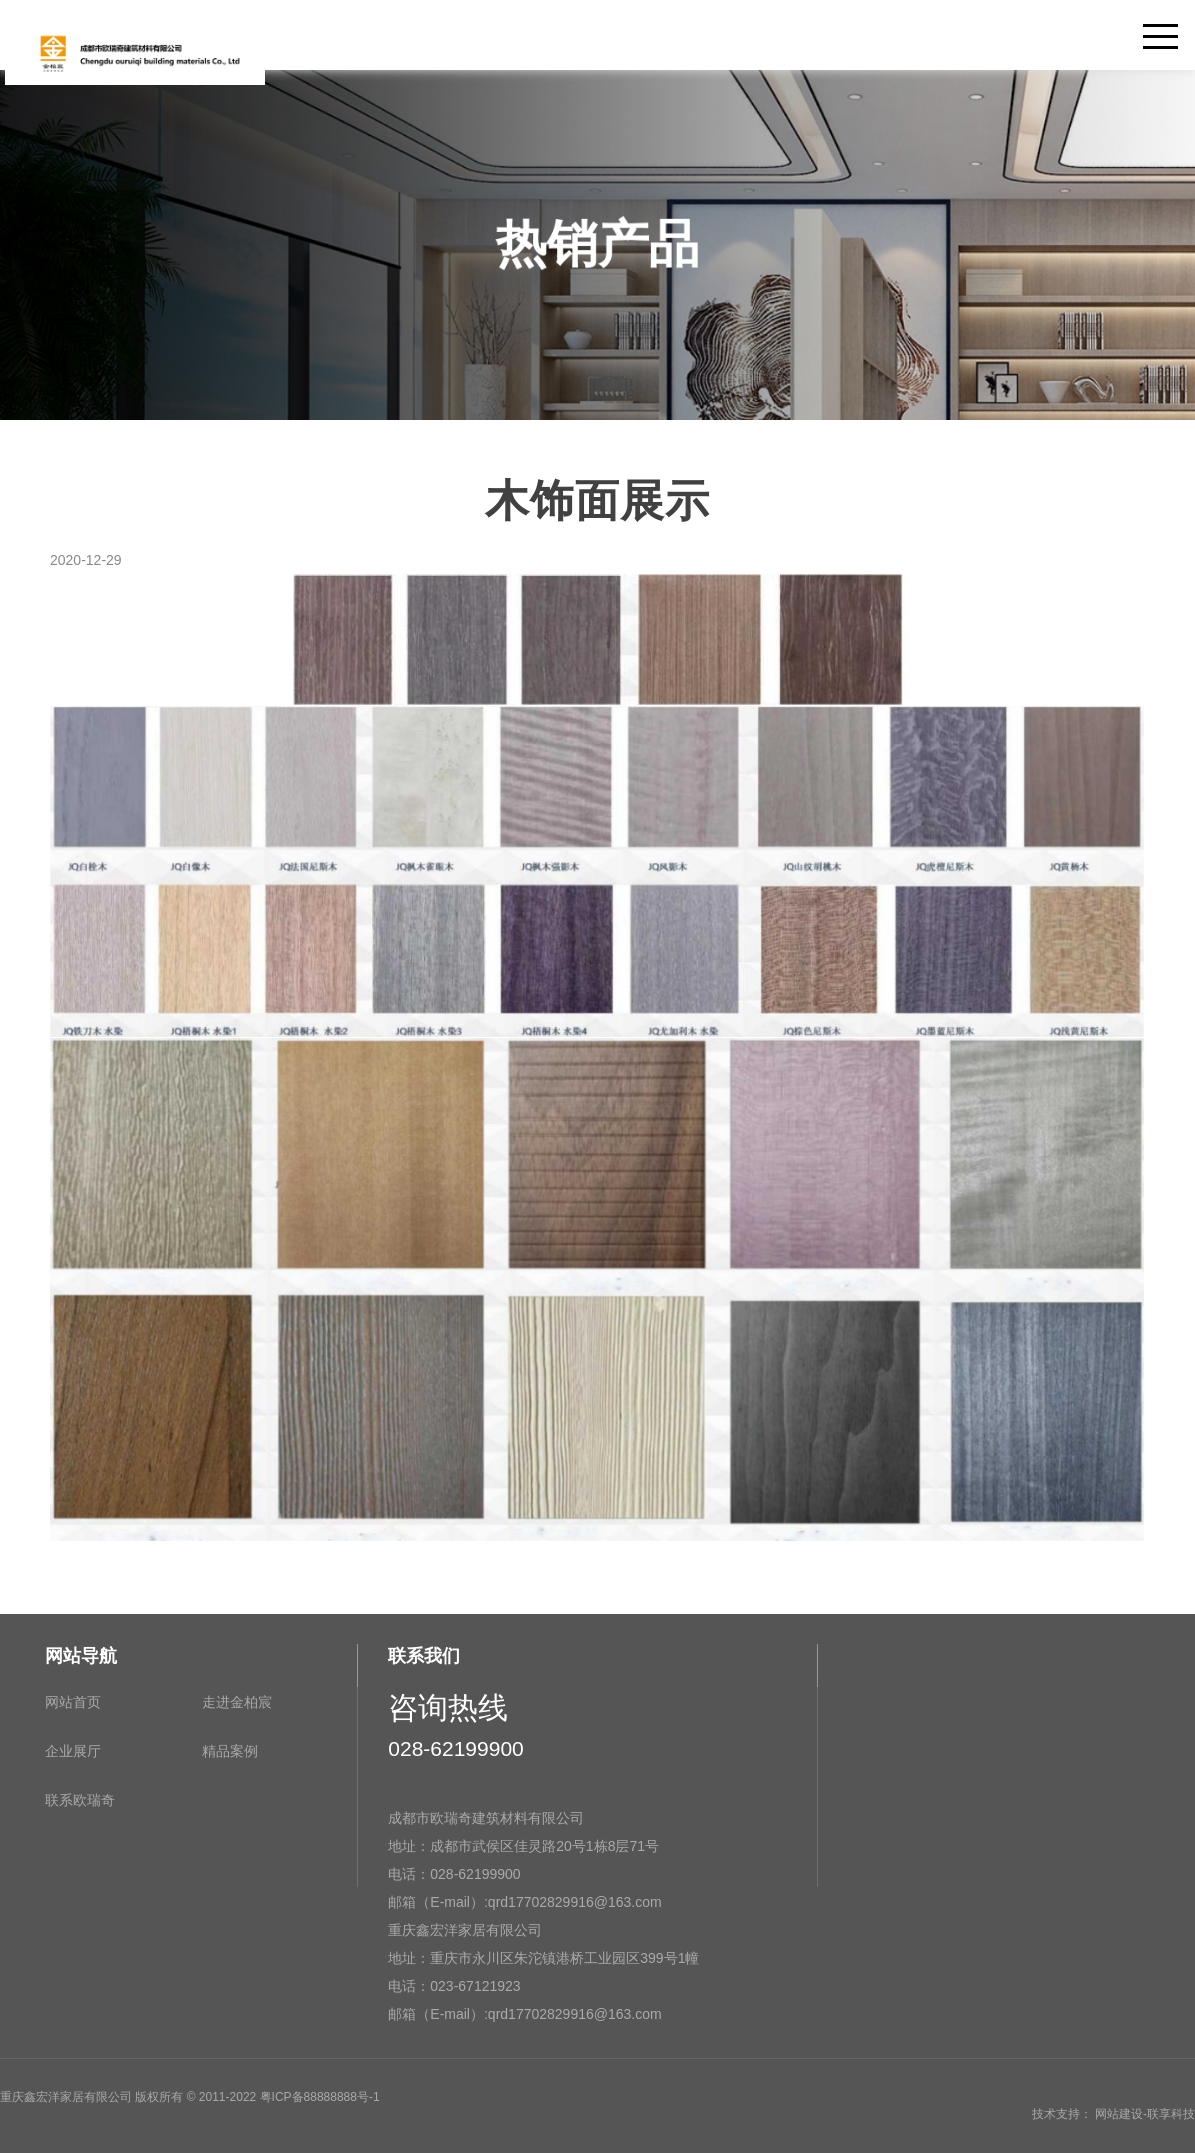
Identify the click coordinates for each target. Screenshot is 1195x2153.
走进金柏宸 (237, 1702)
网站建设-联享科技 (1145, 2114)
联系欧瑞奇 (80, 1800)
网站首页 (73, 1702)
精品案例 (230, 1751)
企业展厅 (73, 1751)
